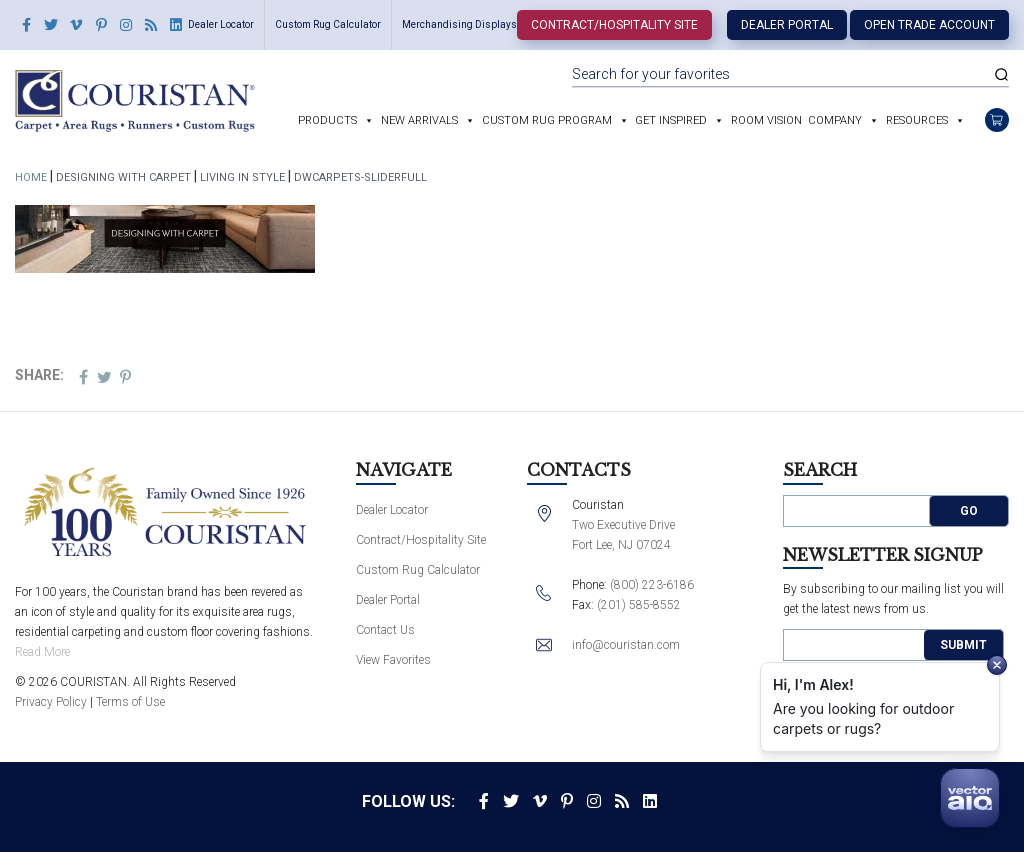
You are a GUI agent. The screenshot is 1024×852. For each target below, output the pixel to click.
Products (327, 120)
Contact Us (385, 630)
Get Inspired (671, 120)
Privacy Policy (51, 702)
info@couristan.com (626, 645)
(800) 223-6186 (652, 585)
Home (31, 177)
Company (835, 120)
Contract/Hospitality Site (614, 25)
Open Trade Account (929, 25)
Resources (917, 120)
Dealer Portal (787, 25)
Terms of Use (130, 702)
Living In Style (242, 177)
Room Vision (766, 120)
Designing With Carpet (123, 177)
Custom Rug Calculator (328, 24)
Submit (963, 645)
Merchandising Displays (459, 24)
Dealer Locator (221, 24)
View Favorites (393, 660)
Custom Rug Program (547, 120)
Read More (42, 652)
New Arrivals (419, 120)
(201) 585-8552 (639, 605)
